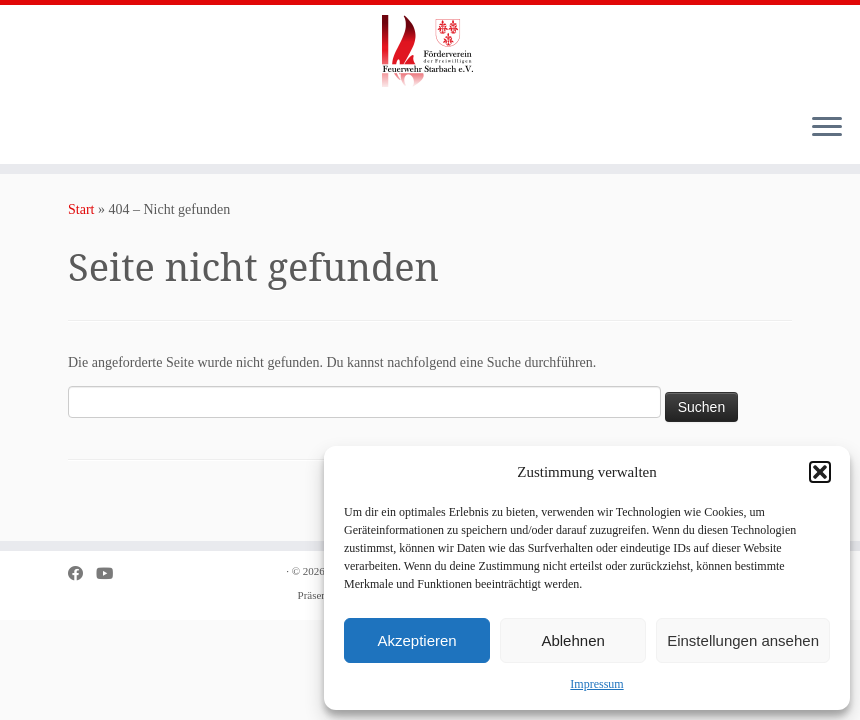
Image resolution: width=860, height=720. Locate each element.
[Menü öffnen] (827, 128)
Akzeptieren (416, 640)
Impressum (596, 684)
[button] (820, 472)
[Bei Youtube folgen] (111, 573)
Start (81, 209)
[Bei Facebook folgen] (82, 573)
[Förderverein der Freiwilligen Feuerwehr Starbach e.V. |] (430, 51)
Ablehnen (572, 640)
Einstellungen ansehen (743, 640)
